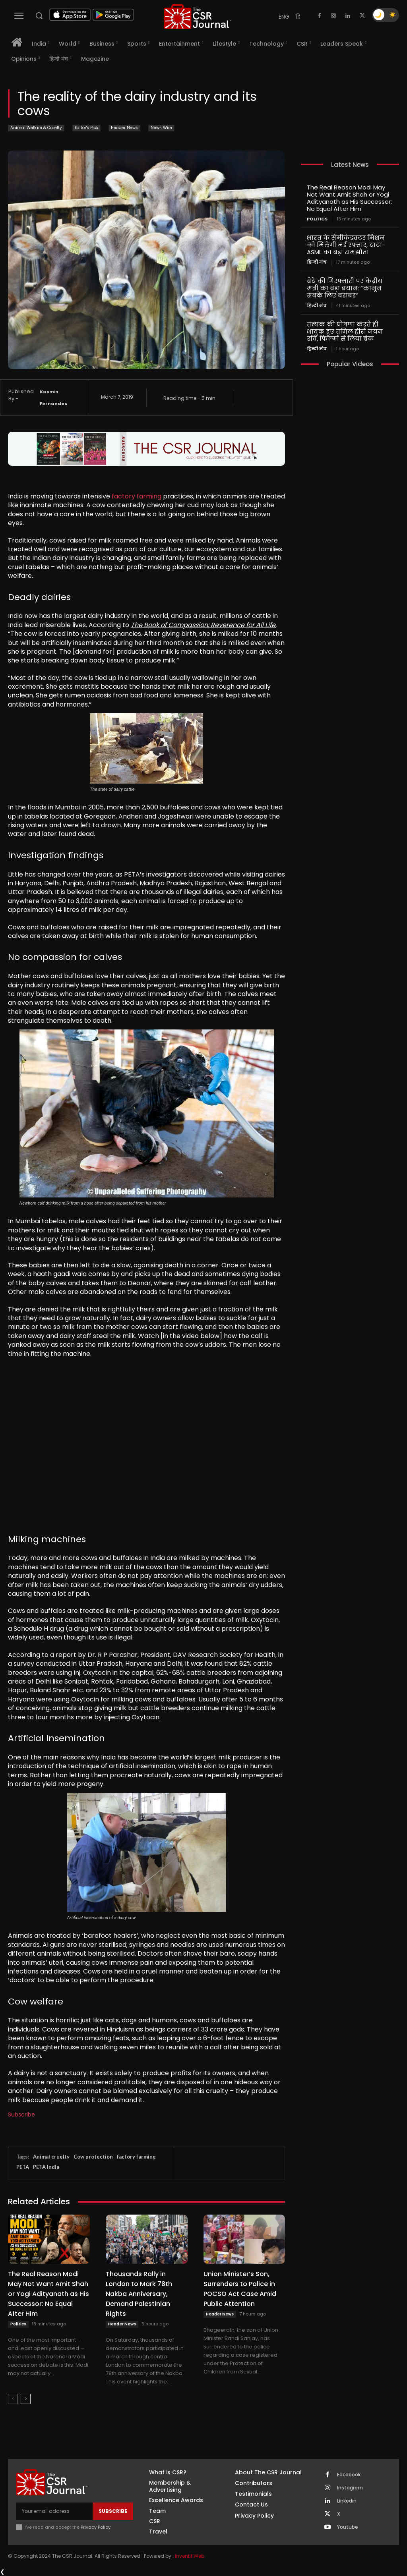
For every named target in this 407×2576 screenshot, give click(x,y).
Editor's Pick (86, 128)
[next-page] (26, 2399)
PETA (22, 2167)
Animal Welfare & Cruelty (36, 128)
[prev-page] (13, 2399)
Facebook (348, 2475)
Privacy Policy (95, 2527)
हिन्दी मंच (317, 262)
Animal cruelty (51, 2156)
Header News (124, 128)
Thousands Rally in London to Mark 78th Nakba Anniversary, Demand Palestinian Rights (139, 2293)
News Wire (161, 128)
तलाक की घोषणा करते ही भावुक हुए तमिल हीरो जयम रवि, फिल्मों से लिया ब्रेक (345, 331)
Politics (18, 2324)
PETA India (46, 2167)
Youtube (347, 2527)
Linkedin (347, 2501)
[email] (54, 2511)
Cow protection (93, 2156)
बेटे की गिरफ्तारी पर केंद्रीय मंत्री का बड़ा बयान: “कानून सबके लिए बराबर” (344, 288)
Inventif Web (189, 2556)
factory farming (136, 496)
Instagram (350, 2488)
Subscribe (21, 2114)
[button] (38, 15)
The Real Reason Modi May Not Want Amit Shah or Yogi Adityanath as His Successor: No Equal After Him (48, 2293)
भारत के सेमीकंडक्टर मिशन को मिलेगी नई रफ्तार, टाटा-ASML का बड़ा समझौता (346, 245)
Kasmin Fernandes (53, 397)
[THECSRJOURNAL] (197, 16)
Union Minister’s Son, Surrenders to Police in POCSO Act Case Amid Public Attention (240, 2288)
